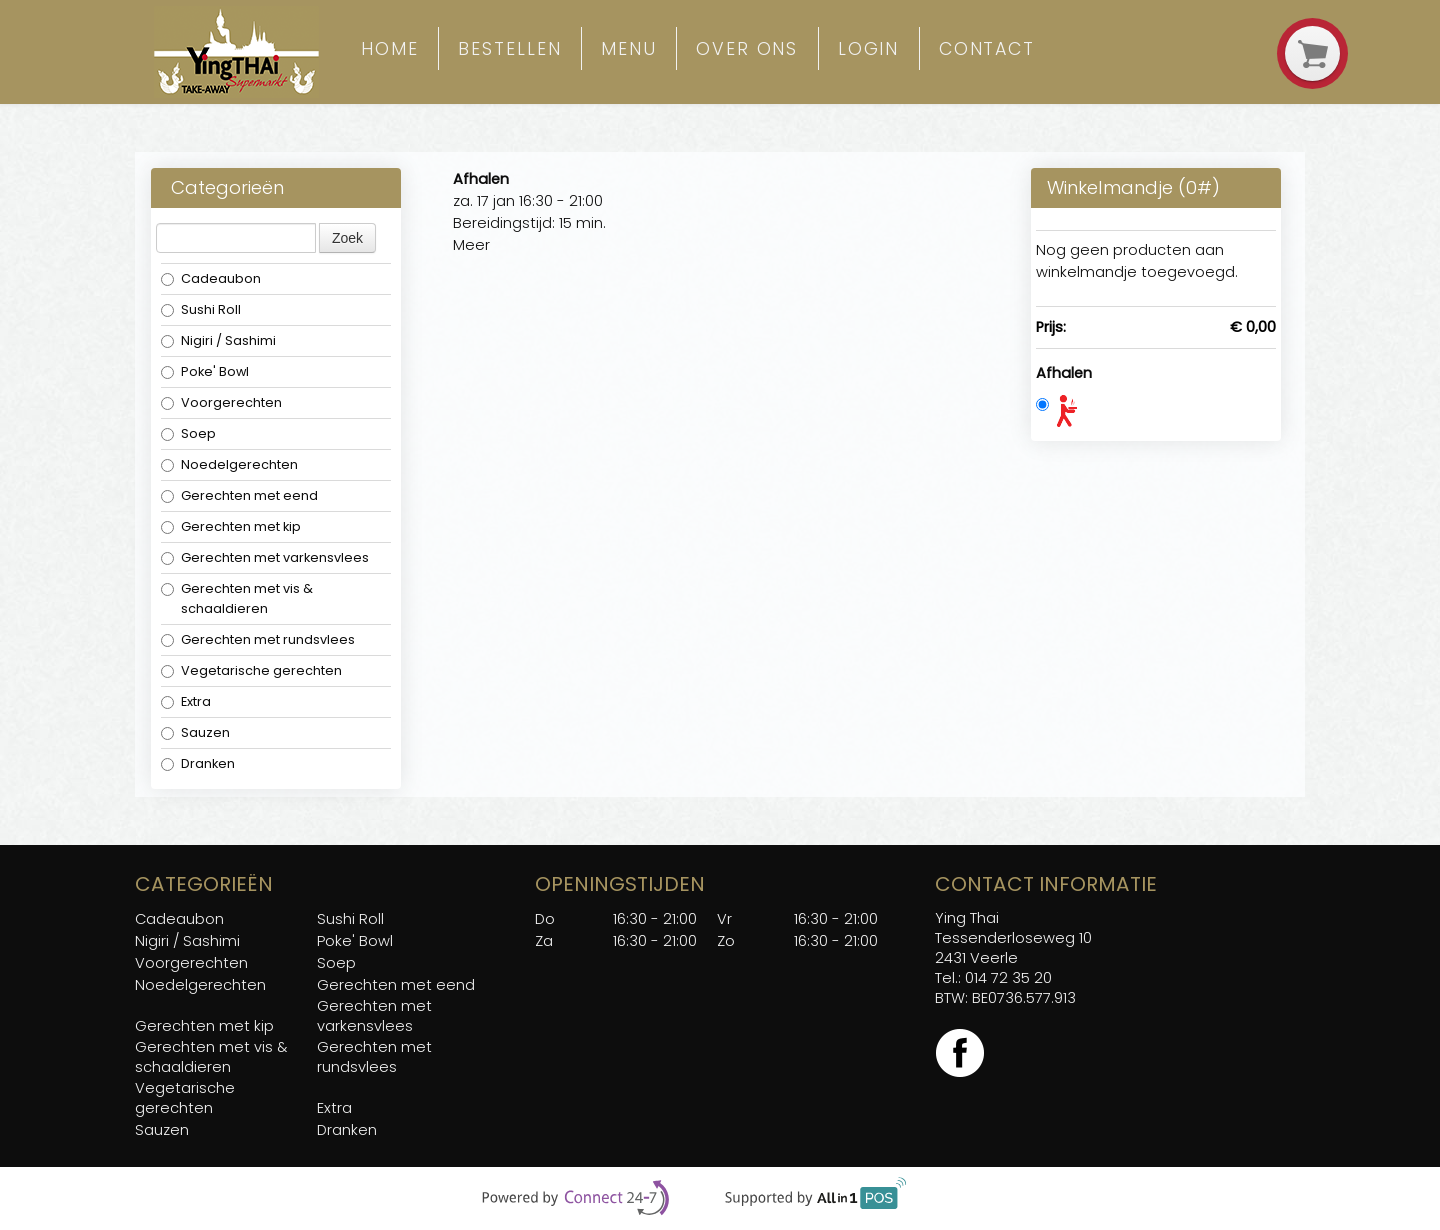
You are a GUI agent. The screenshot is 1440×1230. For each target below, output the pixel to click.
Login (869, 49)
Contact (987, 49)
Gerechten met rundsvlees (258, 639)
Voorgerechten (221, 402)
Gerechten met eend (239, 495)
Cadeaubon (211, 278)
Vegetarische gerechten (251, 670)
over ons (747, 49)
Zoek (347, 238)
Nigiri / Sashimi (220, 340)
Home (390, 49)
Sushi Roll (201, 309)
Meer (471, 245)
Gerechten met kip (231, 526)
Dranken (198, 763)
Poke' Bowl (205, 371)
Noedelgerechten (229, 464)
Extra (186, 701)
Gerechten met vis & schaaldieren (237, 598)
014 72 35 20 (1008, 978)
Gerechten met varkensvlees (265, 557)
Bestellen (509, 49)
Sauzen (195, 732)
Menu (629, 49)
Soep (188, 433)
